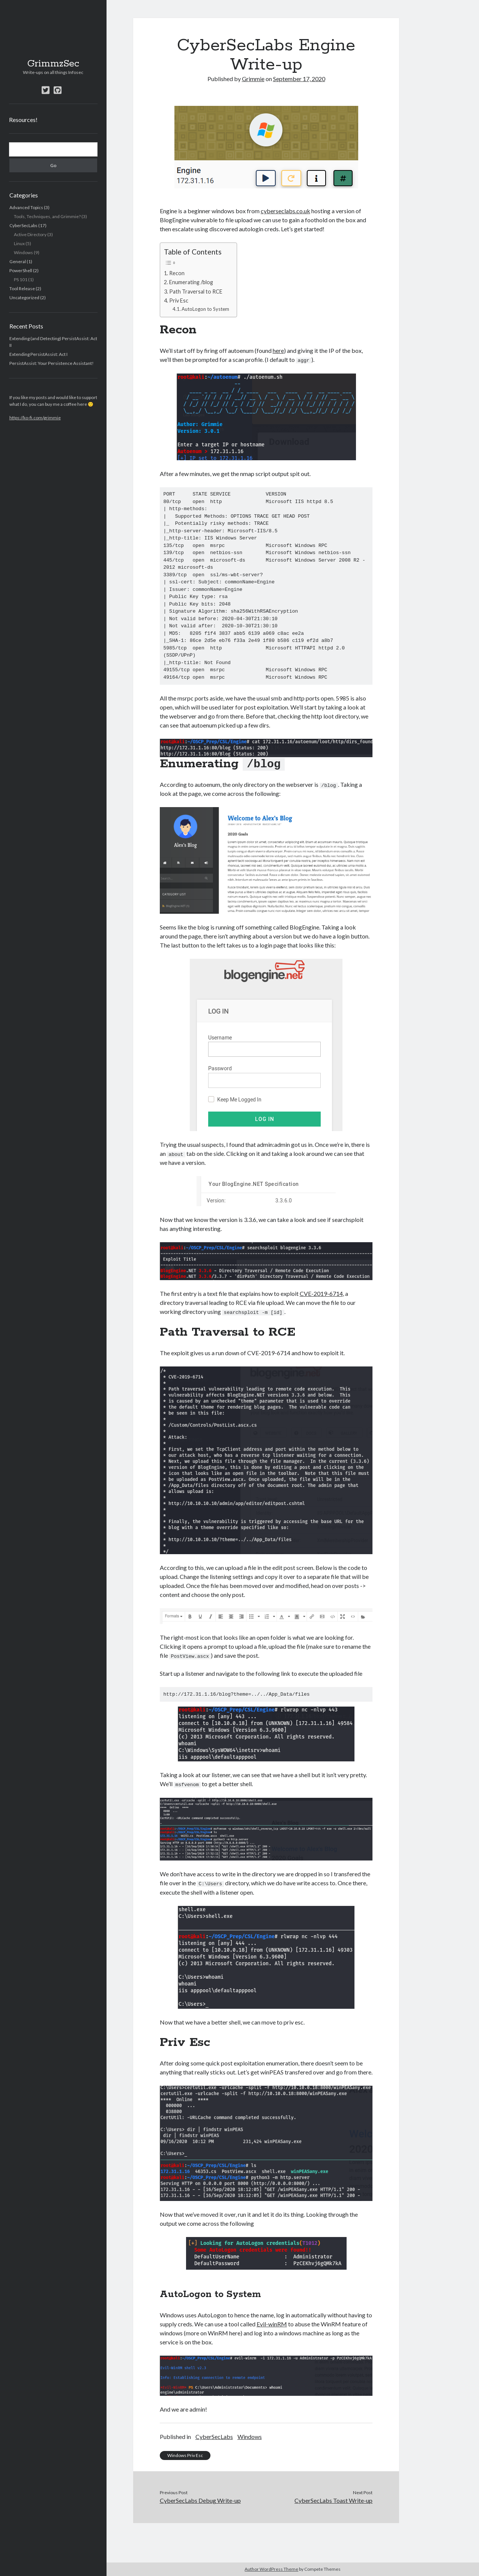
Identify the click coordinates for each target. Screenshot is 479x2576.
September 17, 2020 (299, 78)
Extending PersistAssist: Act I (38, 354)
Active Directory (30, 234)
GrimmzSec (53, 64)
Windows (23, 252)
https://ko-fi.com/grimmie (35, 417)
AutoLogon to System (205, 309)
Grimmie (253, 78)
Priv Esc (178, 300)
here (278, 350)
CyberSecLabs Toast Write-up (333, 2499)
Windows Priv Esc (185, 2454)
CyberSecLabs (23, 225)
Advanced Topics (26, 207)
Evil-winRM (272, 2322)
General (17, 261)
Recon (177, 273)
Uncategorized (24, 297)
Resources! (23, 119)
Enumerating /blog (191, 282)
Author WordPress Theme (271, 2569)
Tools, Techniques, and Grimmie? (47, 216)
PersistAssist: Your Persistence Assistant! (51, 363)
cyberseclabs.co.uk (285, 210)
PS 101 (20, 279)
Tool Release (22, 288)
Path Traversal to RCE (195, 291)
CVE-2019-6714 (321, 1293)
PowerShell (20, 270)
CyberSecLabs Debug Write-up (200, 2499)
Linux (19, 243)
